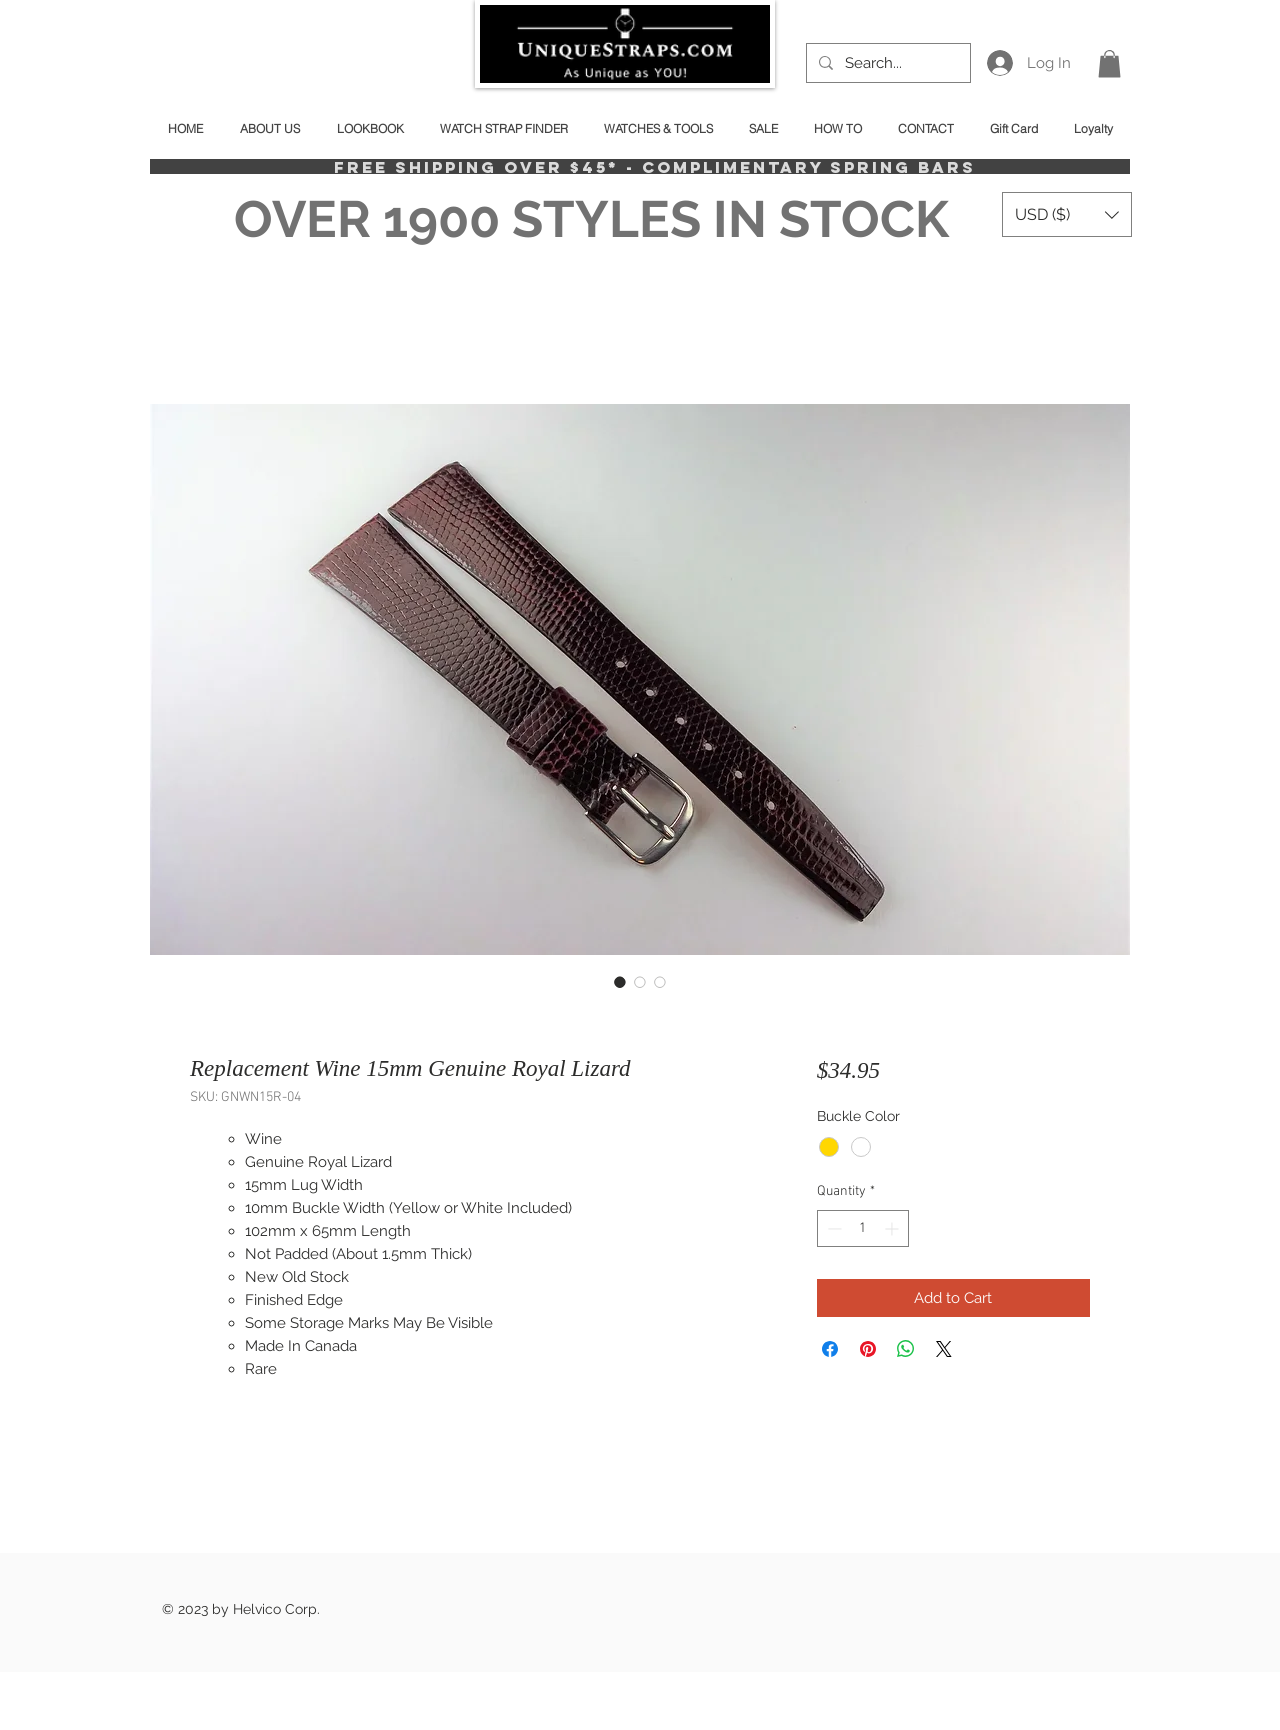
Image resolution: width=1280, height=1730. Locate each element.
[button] (1109, 63)
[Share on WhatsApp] (906, 1349)
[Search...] (886, 63)
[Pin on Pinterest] (868, 1349)
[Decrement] (832, 1228)
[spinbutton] (863, 1228)
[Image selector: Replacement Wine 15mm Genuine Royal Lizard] (620, 982)
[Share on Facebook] (830, 1349)
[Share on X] (944, 1349)
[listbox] (1067, 214)
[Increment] (893, 1228)
